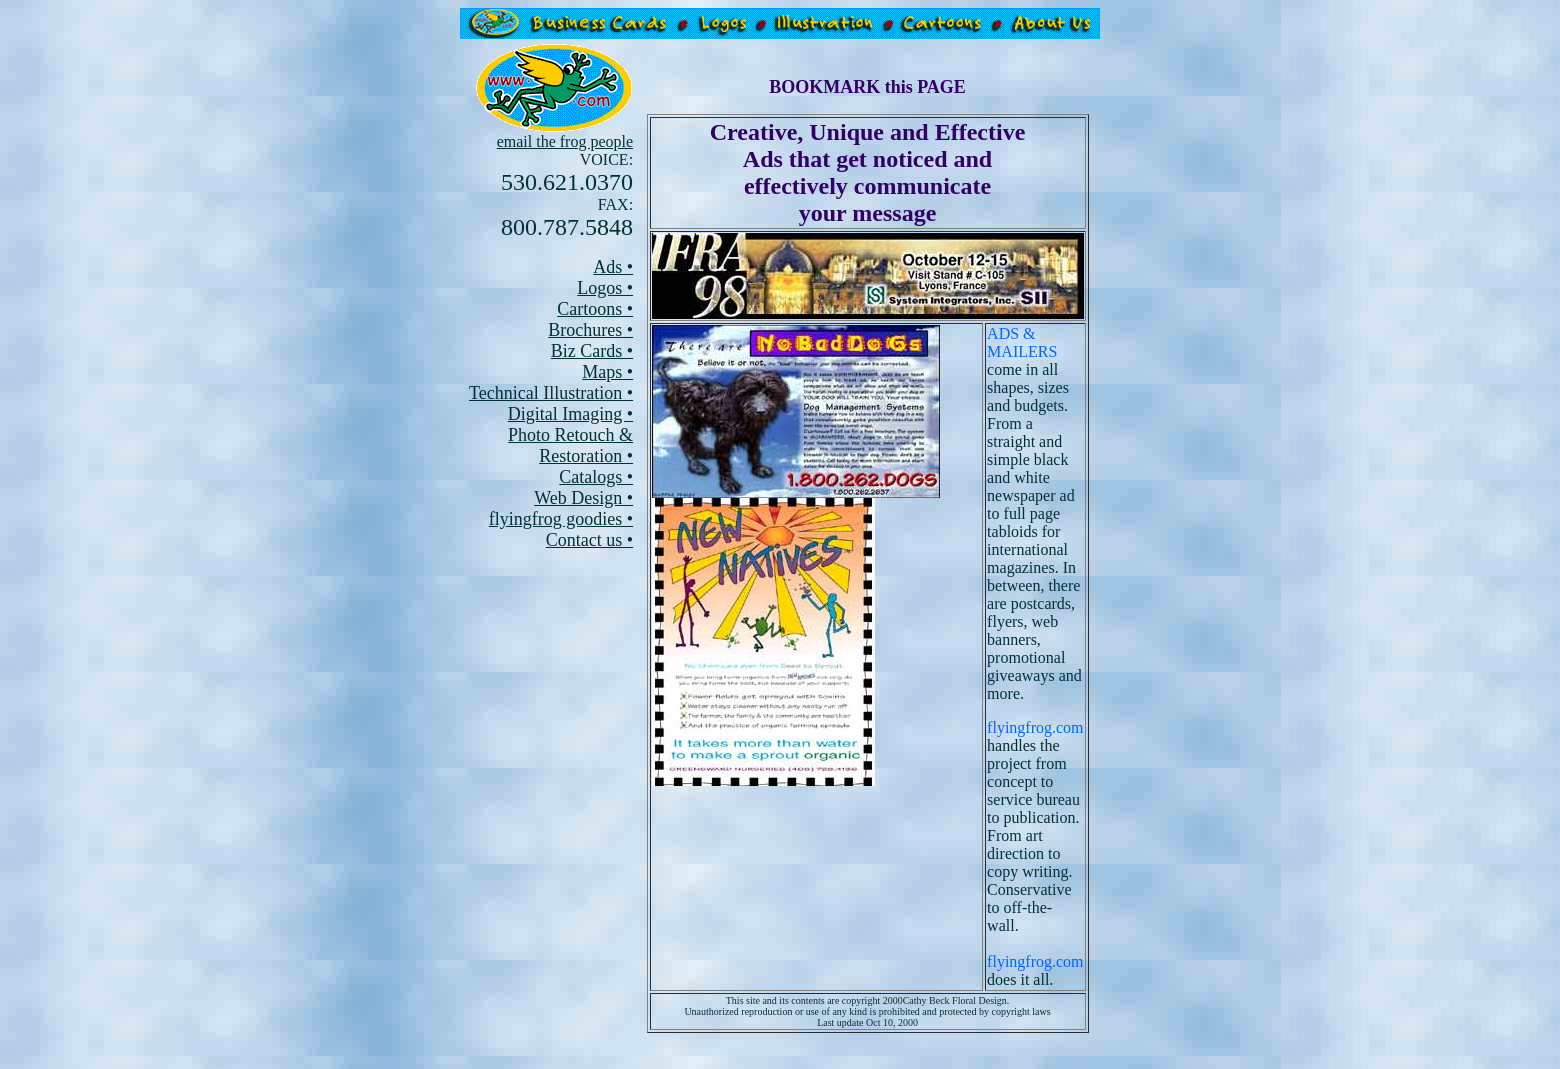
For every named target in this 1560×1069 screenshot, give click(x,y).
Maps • (607, 372)
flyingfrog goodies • (561, 519)
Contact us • (589, 540)
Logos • (605, 288)
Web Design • (583, 498)
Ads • (613, 267)
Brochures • (590, 330)
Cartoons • (595, 309)
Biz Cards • (592, 351)
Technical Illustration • (551, 393)
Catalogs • (596, 477)
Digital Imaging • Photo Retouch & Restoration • (570, 435)
